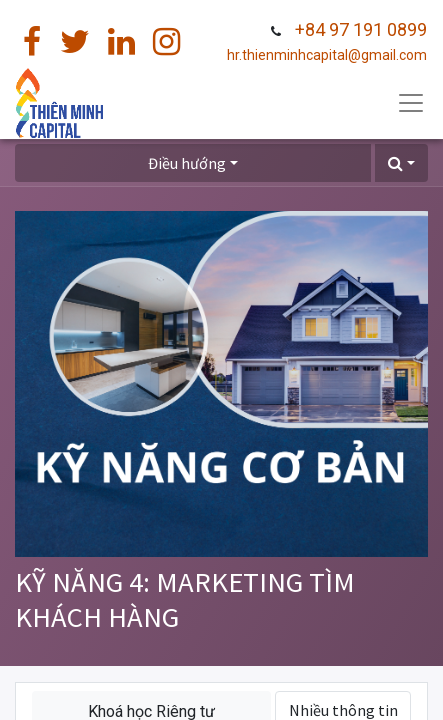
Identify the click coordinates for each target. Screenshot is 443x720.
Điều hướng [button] (187, 163)
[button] (401, 163)
